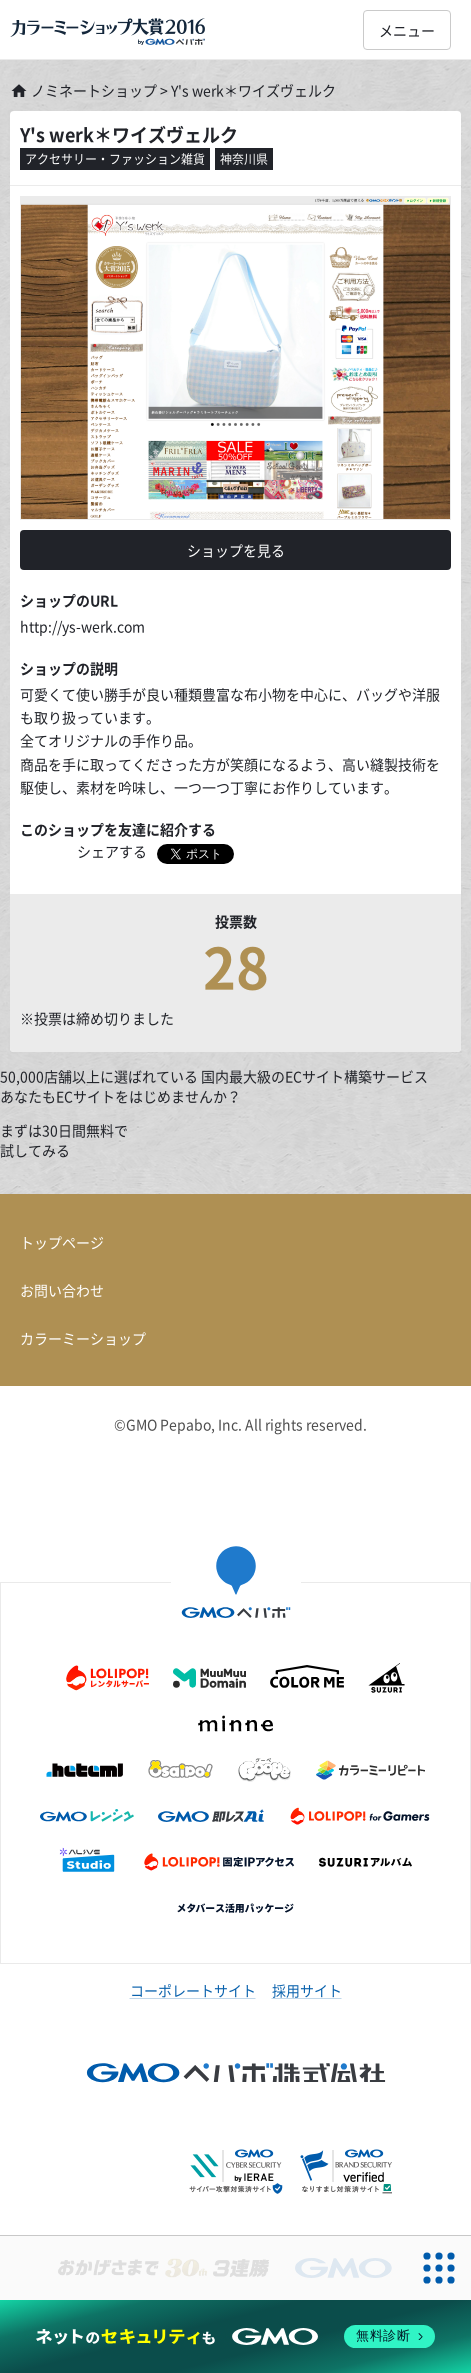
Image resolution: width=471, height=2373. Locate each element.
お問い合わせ (62, 1290)
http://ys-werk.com (82, 626)
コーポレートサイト (193, 1990)
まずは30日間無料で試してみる (64, 1140)
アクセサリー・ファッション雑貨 (115, 159)
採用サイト (307, 1990)
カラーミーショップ (83, 1338)
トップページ (62, 1242)
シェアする (112, 851)
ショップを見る (236, 550)
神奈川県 (244, 159)
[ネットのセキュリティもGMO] (235, 2336)
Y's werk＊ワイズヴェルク (129, 134)
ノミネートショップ (83, 90)
